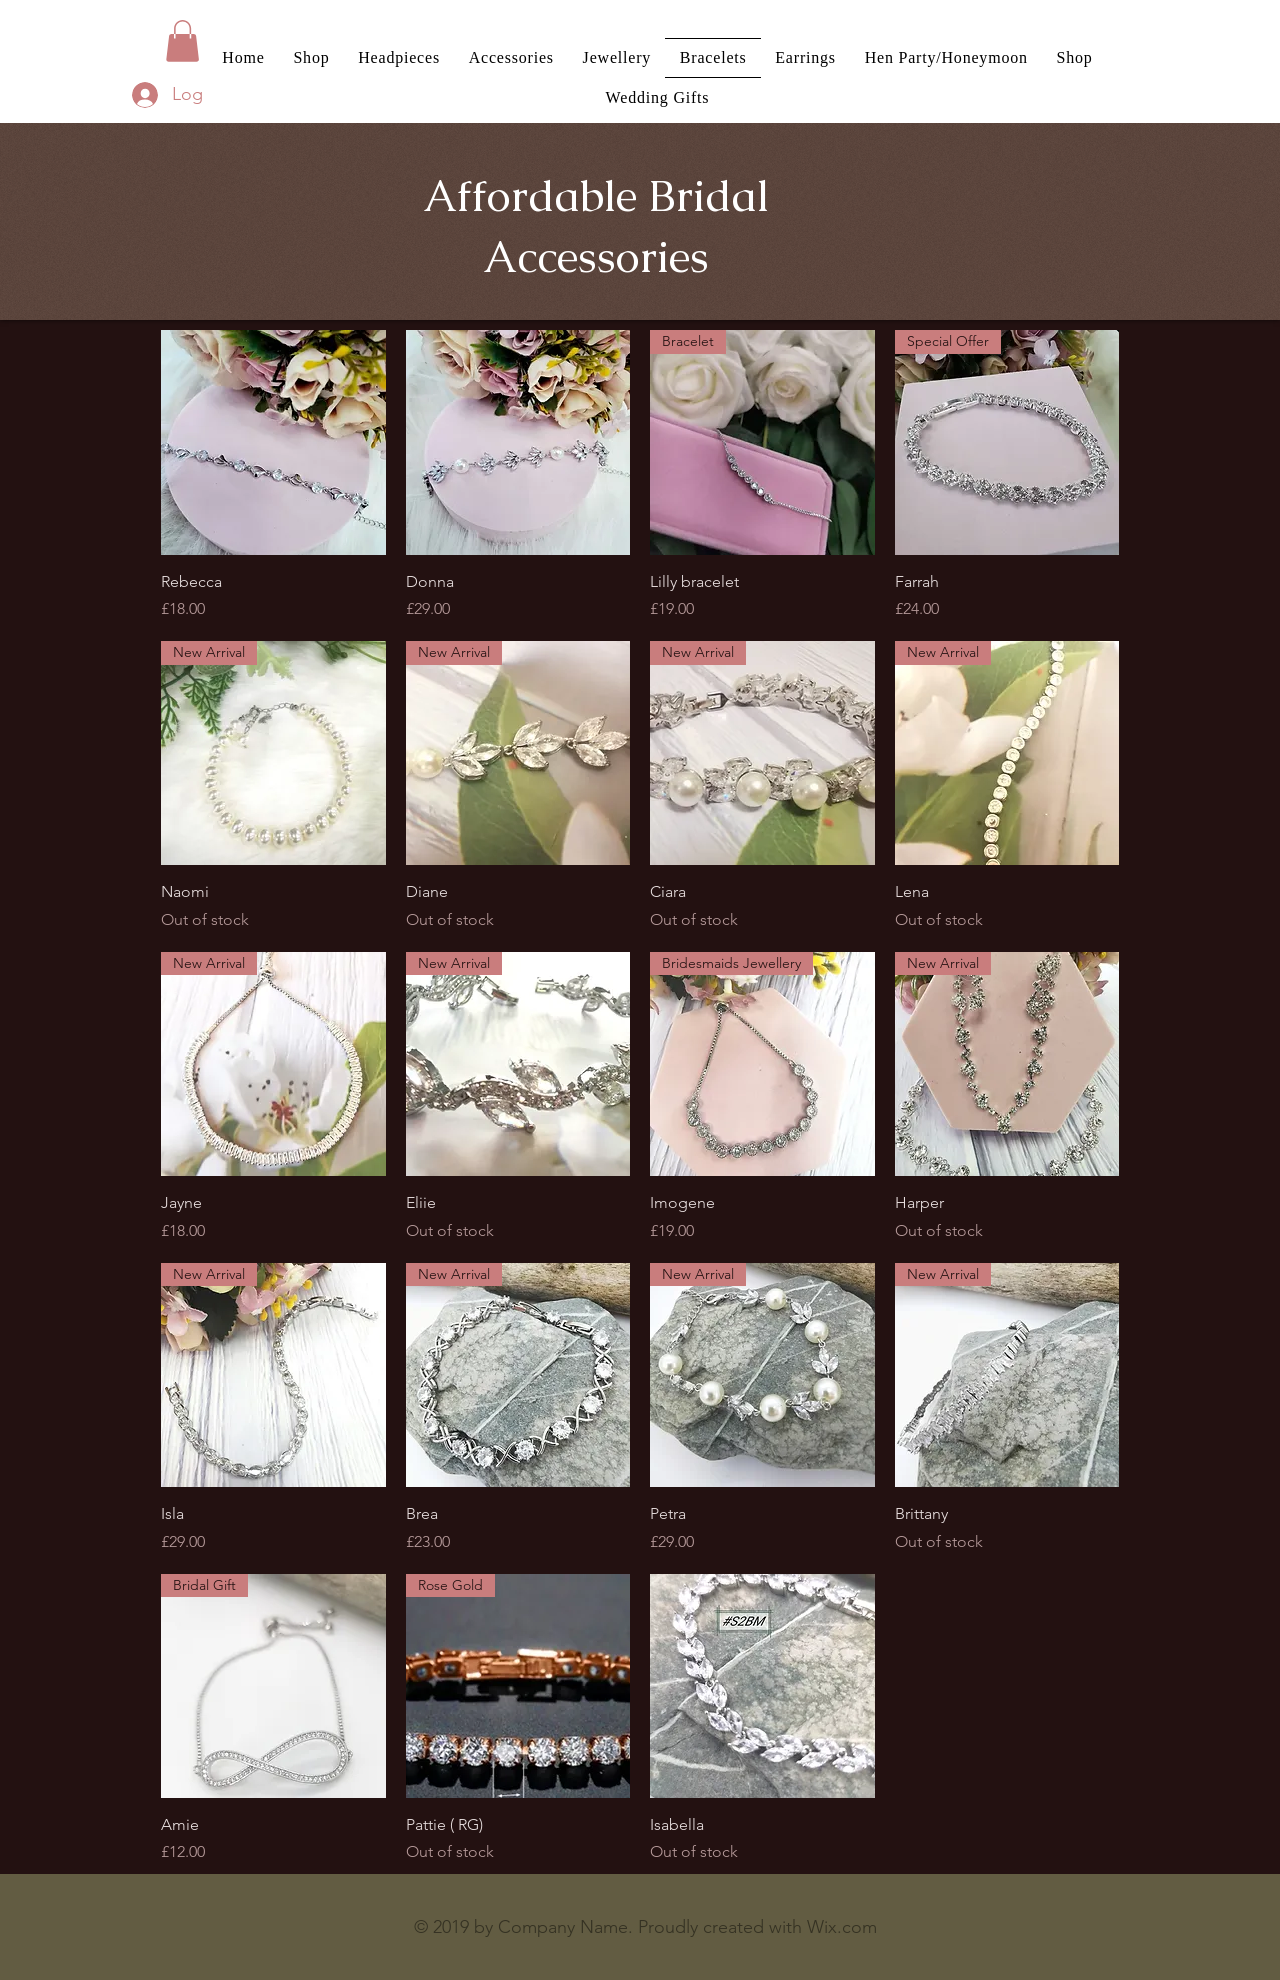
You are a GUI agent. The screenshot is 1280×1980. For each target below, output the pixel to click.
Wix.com (842, 1927)
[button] (182, 41)
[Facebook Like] (281, 1931)
